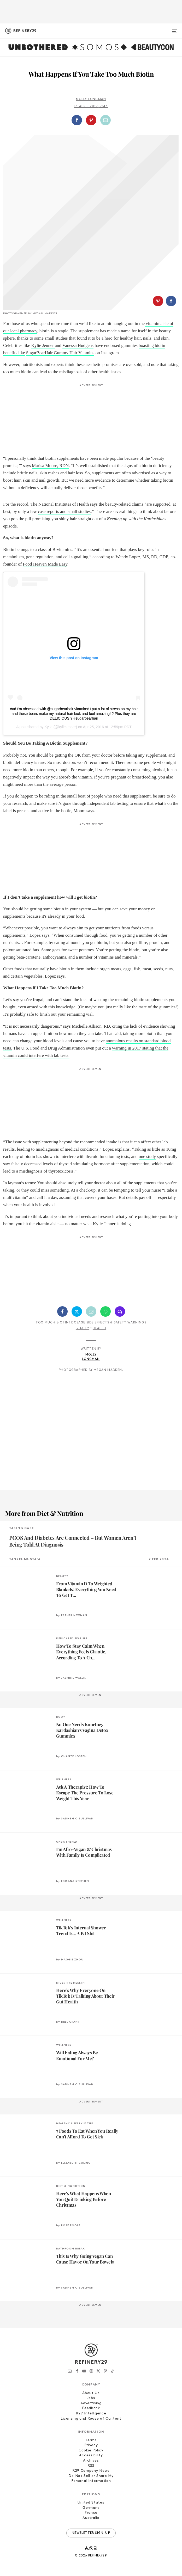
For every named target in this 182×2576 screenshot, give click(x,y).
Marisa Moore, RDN (50, 465)
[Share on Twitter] (77, 1311)
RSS (91, 2466)
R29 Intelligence (91, 2413)
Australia (91, 2518)
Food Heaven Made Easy (45, 564)
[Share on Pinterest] (91, 120)
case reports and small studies (64, 511)
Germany (91, 2508)
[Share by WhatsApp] (105, 1311)
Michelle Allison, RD (91, 1026)
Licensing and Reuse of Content (91, 2419)
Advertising (91, 2403)
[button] (91, 120)
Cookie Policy (91, 2450)
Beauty (82, 1328)
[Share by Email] (105, 120)
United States (91, 2503)
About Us (91, 2393)
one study (147, 1156)
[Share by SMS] (120, 1311)
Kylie (48, 727)
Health (99, 1328)
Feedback (91, 2408)
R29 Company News (91, 2471)
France (91, 2513)
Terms (91, 2440)
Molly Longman (91, 99)
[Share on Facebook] (77, 120)
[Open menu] (174, 29)
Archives (91, 2461)
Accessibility (91, 2455)
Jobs (91, 2398)
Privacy (91, 2445)
